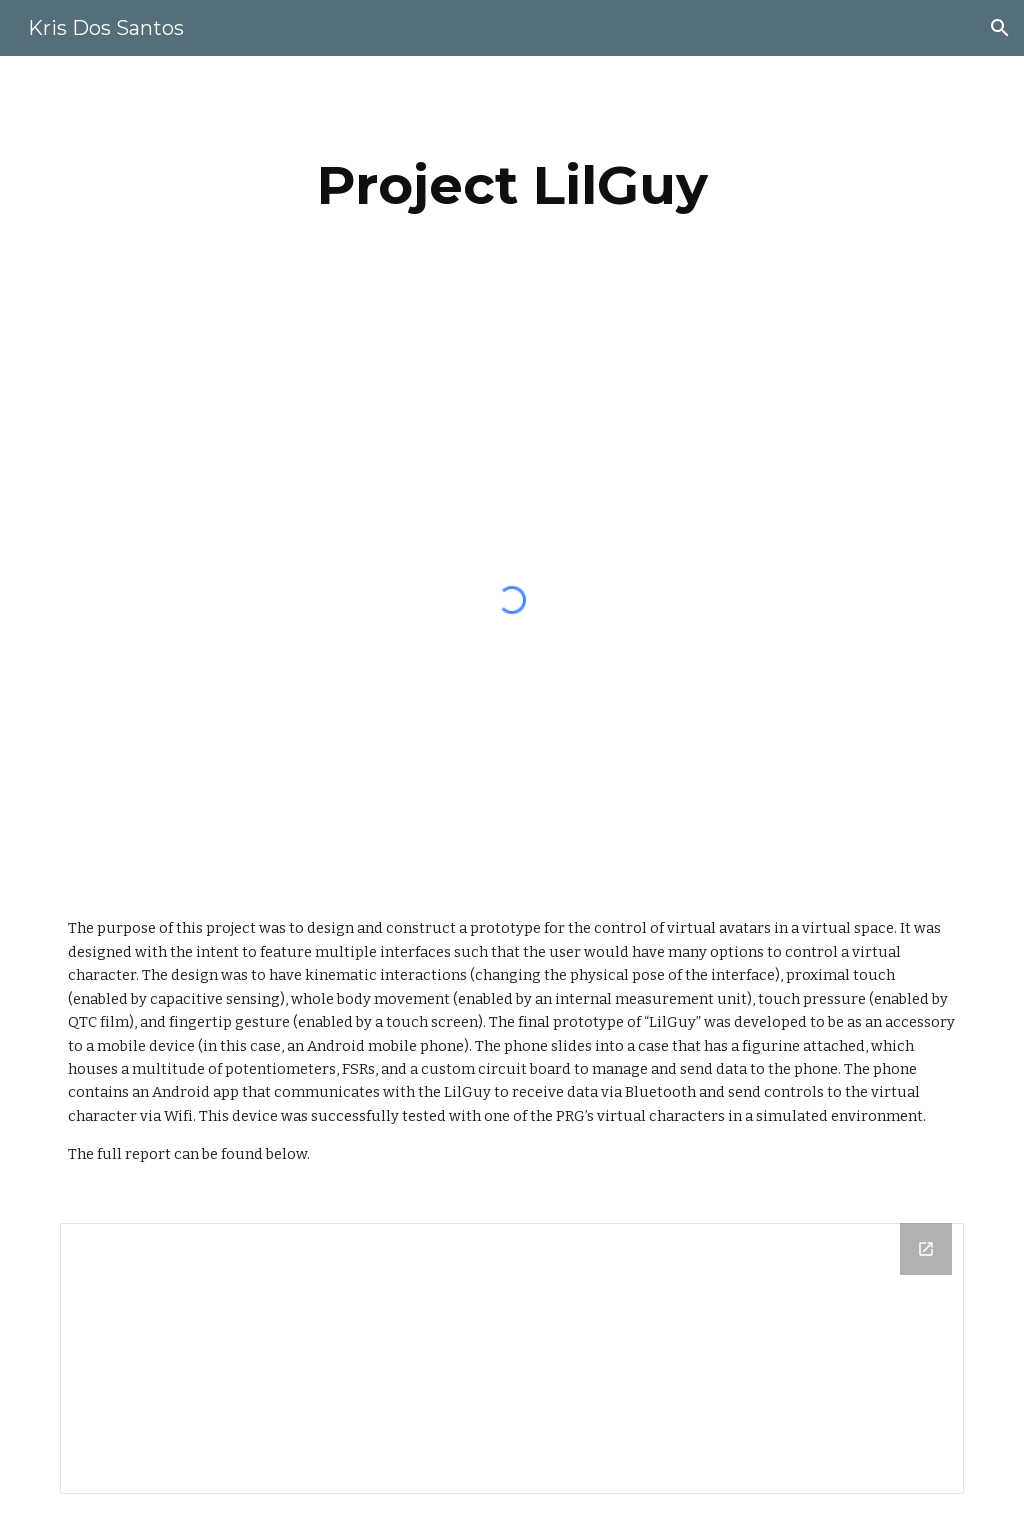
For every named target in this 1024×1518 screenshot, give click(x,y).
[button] (1000, 28)
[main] (512, 185)
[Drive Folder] (512, 1358)
